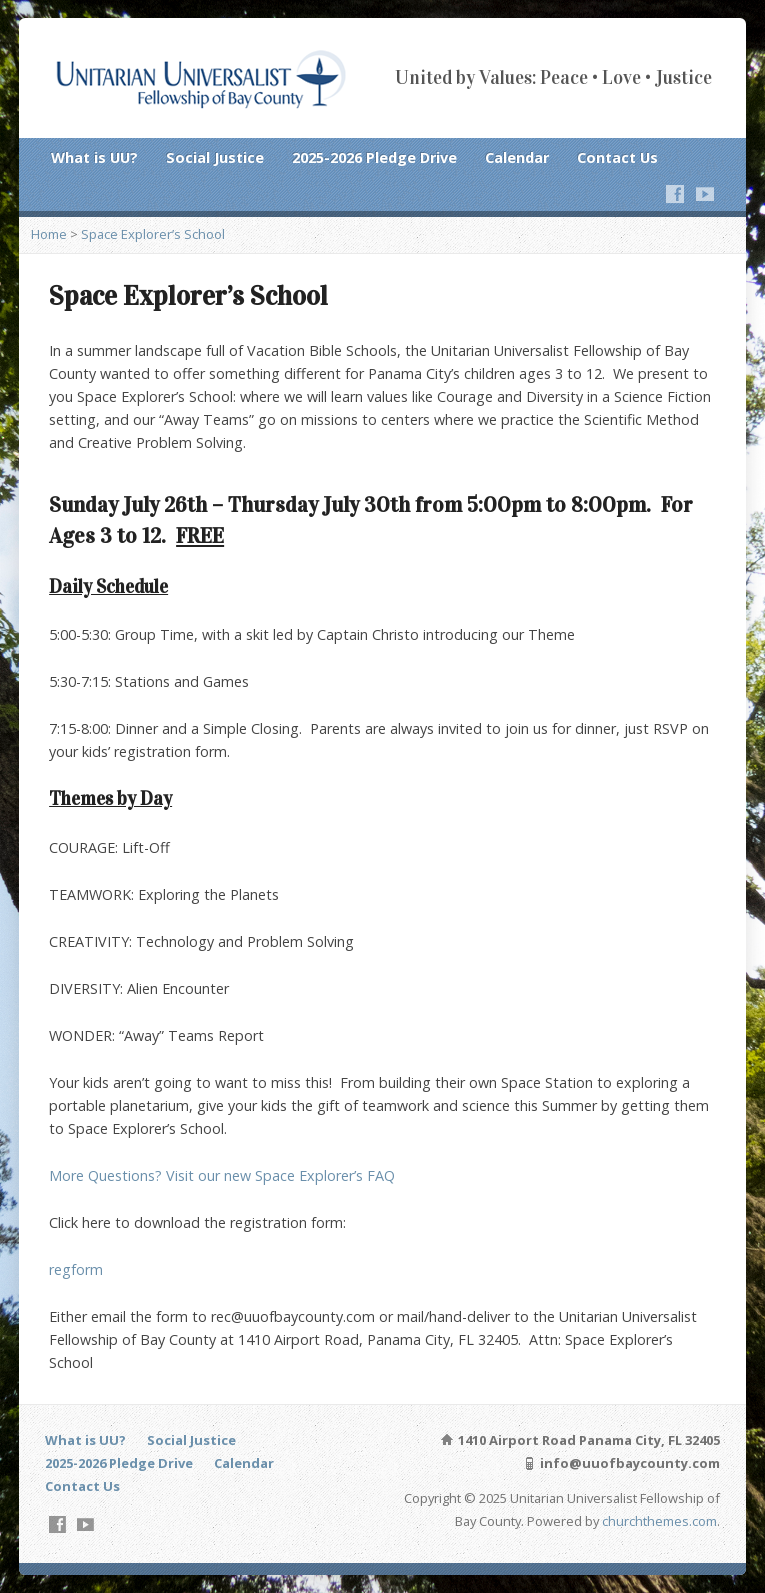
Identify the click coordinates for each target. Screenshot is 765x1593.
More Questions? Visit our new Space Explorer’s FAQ (222, 1175)
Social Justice (215, 157)
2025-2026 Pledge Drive (374, 157)
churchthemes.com (659, 1521)
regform (76, 1269)
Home (49, 234)
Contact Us (617, 157)
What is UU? (94, 157)
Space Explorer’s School (153, 234)
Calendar (517, 157)
